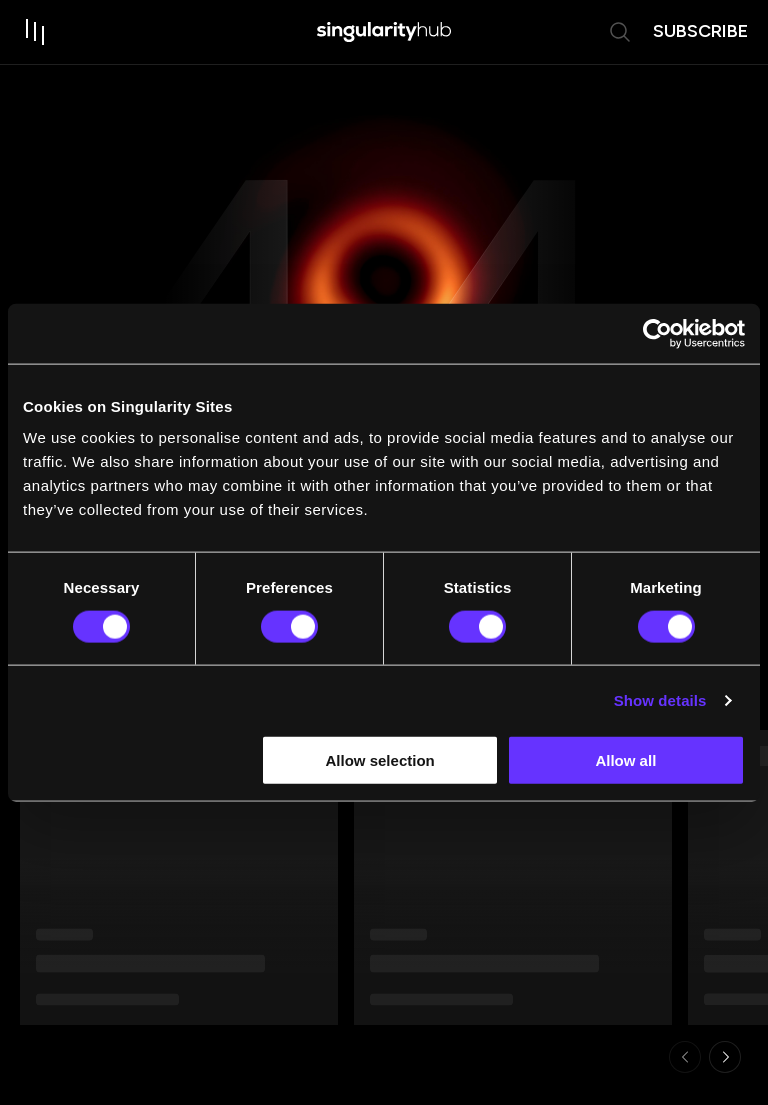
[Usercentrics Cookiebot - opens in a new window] (657, 333)
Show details (660, 699)
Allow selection (380, 760)
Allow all (625, 760)
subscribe (700, 31)
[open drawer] (36, 32)
